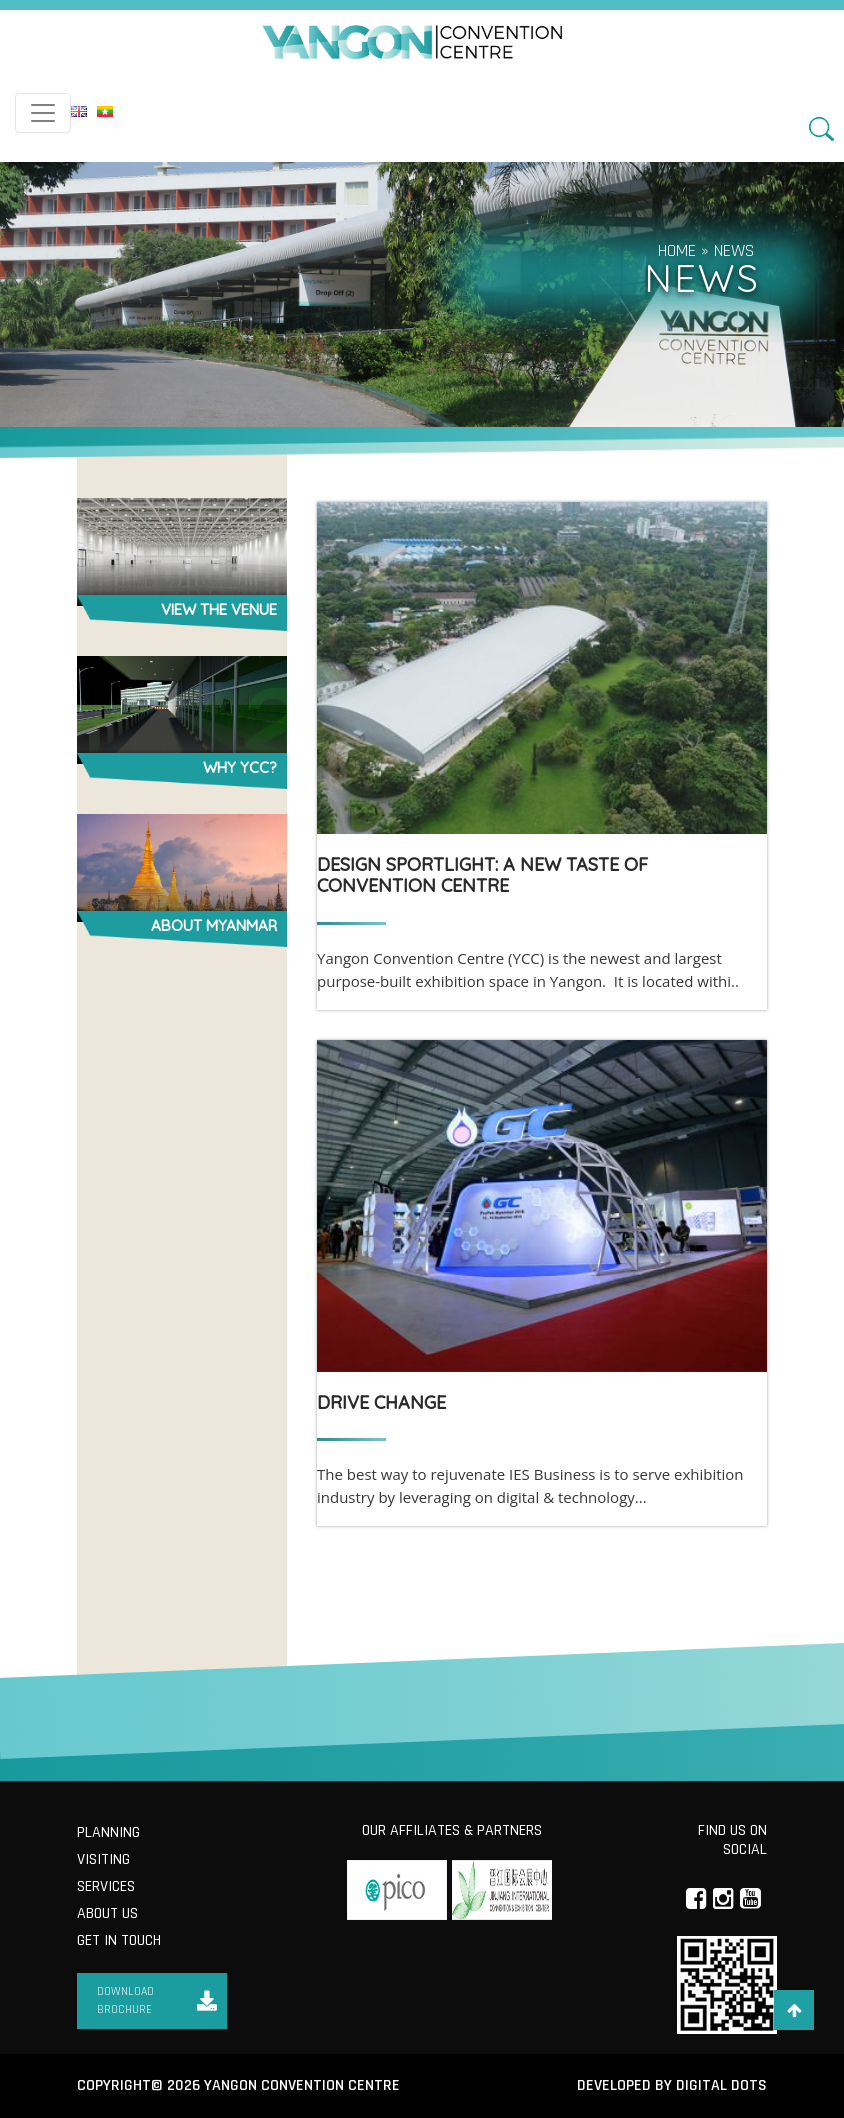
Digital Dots (721, 2085)
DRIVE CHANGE (381, 1403)
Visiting (103, 1859)
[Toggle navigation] (43, 113)
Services (106, 1886)
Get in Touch (119, 1940)
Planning (108, 1832)
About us (107, 1913)
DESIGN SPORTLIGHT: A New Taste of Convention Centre (482, 875)
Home (677, 250)
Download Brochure (125, 2000)
